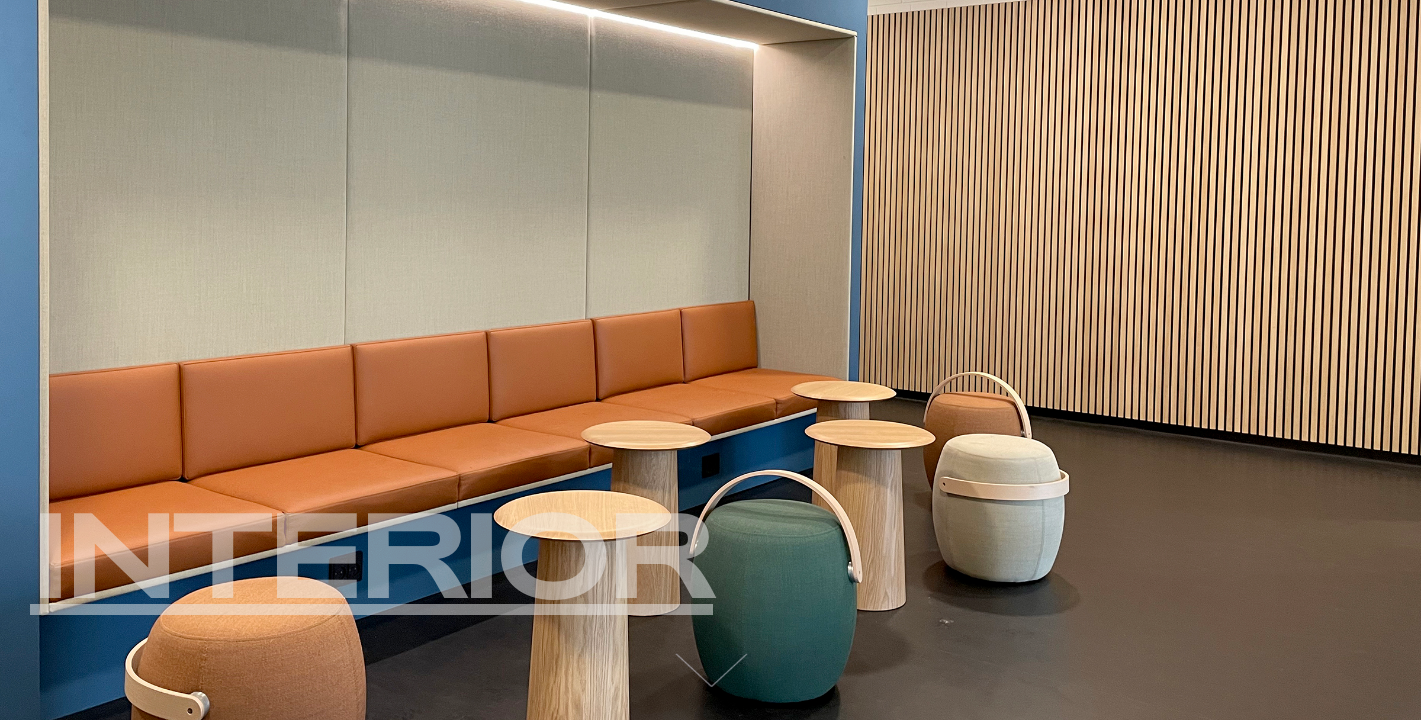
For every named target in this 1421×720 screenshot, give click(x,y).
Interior (371, 552)
